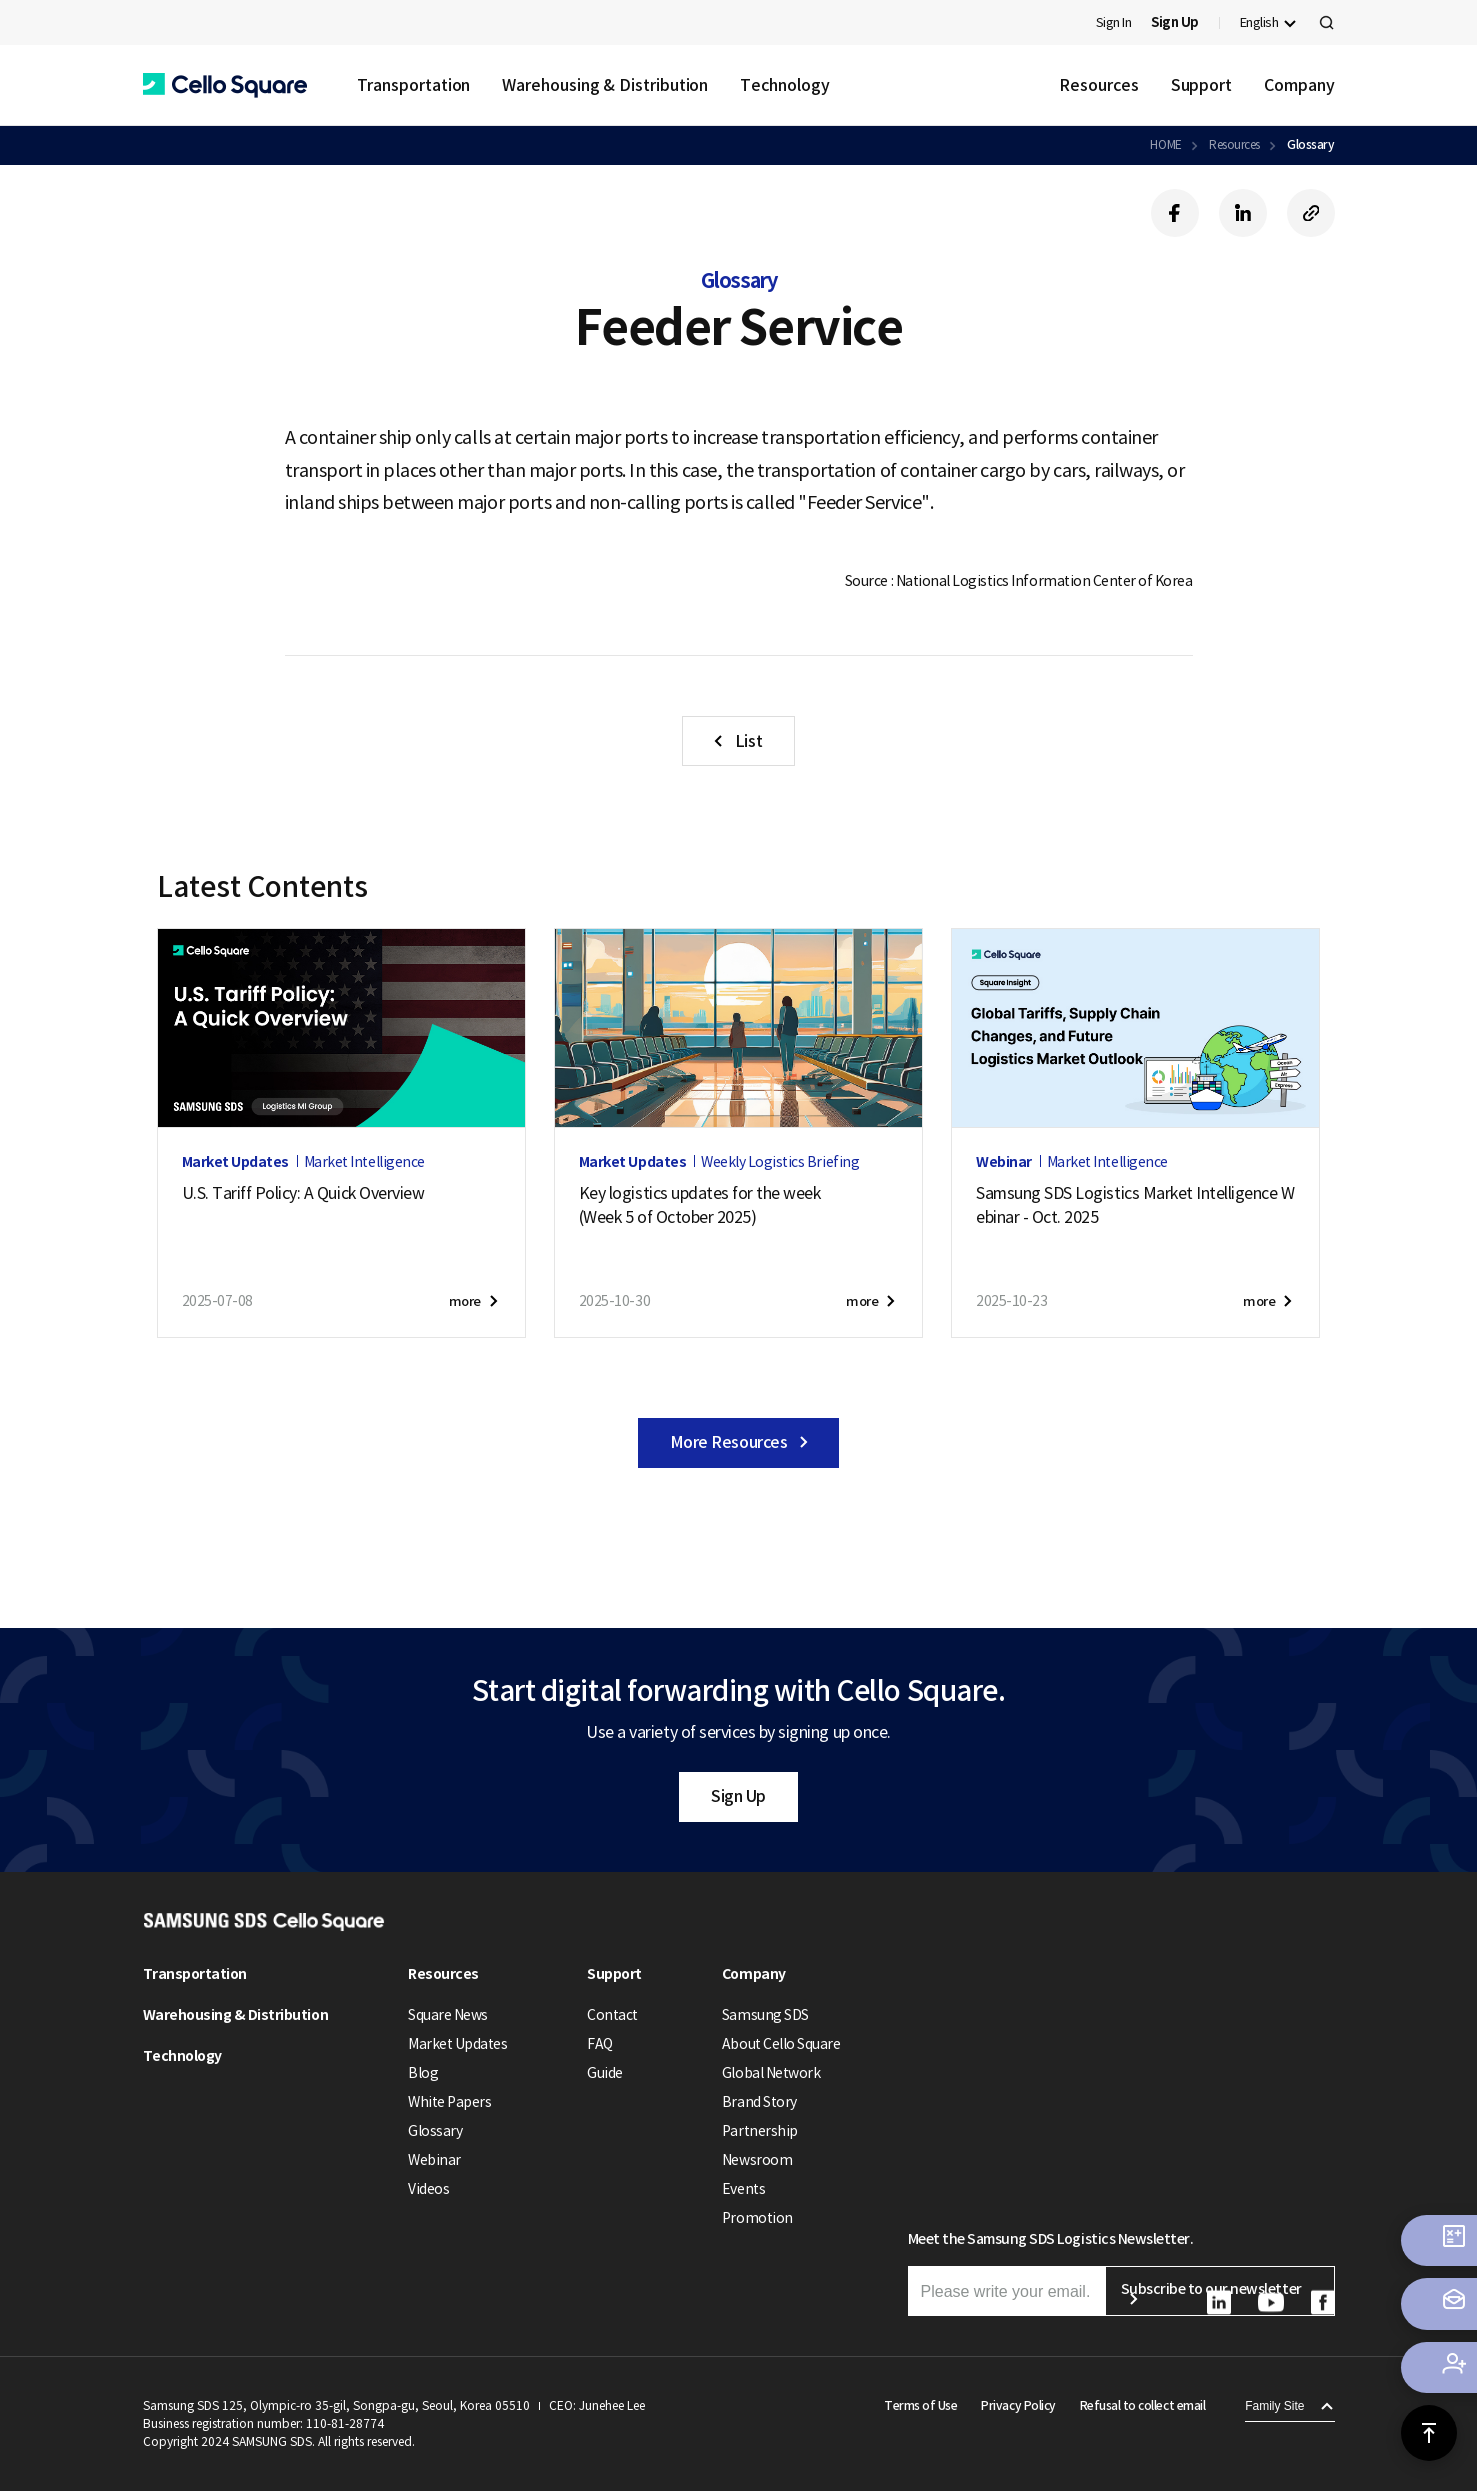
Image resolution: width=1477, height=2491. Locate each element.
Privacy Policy (1018, 2405)
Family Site (1274, 2406)
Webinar (434, 2160)
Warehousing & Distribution (605, 85)
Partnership (760, 2131)
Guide (605, 2073)
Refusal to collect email (1142, 2405)
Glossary (1310, 144)
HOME (1165, 144)
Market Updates (457, 2044)
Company (1299, 85)
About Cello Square (781, 2044)
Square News (448, 2015)
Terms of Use (920, 2405)
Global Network (771, 2073)
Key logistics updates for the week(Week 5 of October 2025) (700, 1205)
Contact (612, 2015)
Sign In (1114, 22)
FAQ (600, 2044)
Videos (428, 2189)
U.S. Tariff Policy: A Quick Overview (303, 1193)
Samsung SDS (765, 2015)
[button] (225, 85)
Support (1201, 85)
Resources (1098, 85)
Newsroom (757, 2160)
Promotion (757, 2218)
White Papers (449, 2102)
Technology (784, 85)
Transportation (414, 85)
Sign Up (738, 1796)
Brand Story (759, 2102)
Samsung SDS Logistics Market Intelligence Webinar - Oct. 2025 (1135, 1205)
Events (743, 2189)
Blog (423, 2073)
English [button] (1259, 22)
